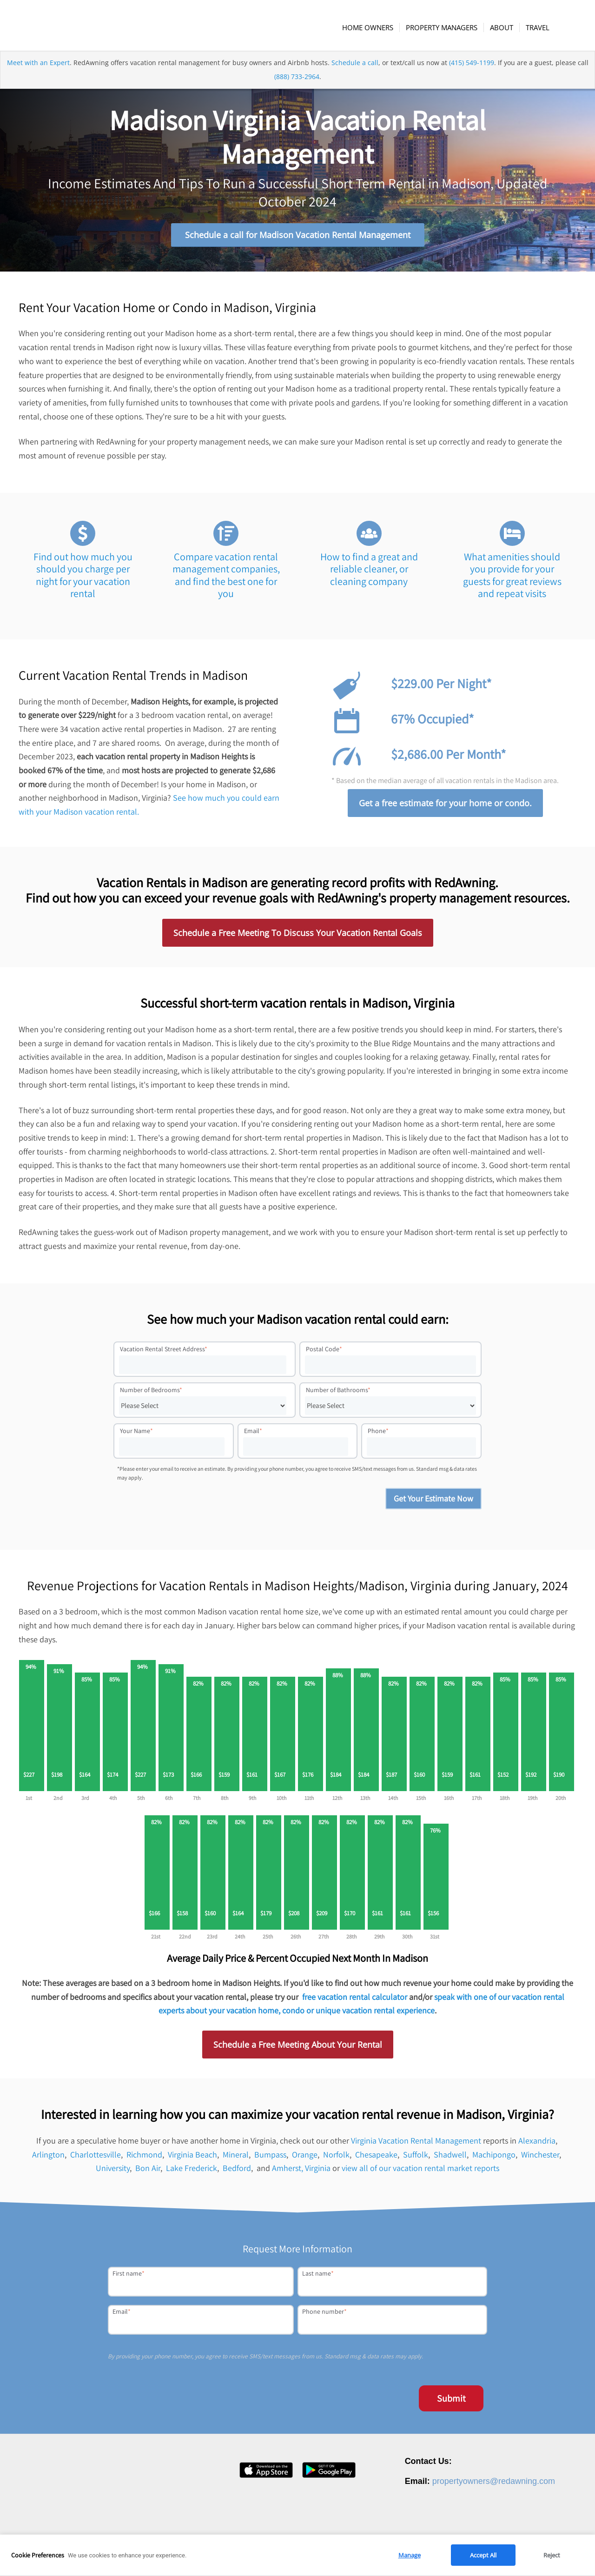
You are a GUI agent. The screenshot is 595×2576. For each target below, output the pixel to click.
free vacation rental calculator (354, 1998)
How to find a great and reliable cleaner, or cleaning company (369, 571)
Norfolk (336, 2156)
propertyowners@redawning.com (493, 2483)
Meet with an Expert (38, 66)
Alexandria (536, 2142)
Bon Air (147, 2169)
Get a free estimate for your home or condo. (445, 804)
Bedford (237, 2169)
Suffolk (415, 2156)
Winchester (540, 2156)
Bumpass (270, 2156)
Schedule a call (354, 66)
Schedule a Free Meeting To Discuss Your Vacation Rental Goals (297, 934)
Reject (551, 2555)
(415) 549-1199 (471, 66)
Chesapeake (376, 2156)
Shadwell (450, 2156)
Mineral (236, 2156)
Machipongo (494, 2156)
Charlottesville (95, 2156)
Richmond (144, 2156)
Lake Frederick (191, 2169)
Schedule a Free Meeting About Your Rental (297, 2046)
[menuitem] (369, 27)
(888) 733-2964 (296, 80)
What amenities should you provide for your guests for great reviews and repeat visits (512, 577)
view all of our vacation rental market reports (420, 2169)
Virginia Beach (192, 2156)
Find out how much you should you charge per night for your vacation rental (82, 577)
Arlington (48, 2156)
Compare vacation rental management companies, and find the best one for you (226, 577)
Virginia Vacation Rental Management (416, 2142)
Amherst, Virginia (301, 2169)
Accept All (483, 2555)
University (113, 2169)
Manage (409, 2555)
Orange (304, 2156)
